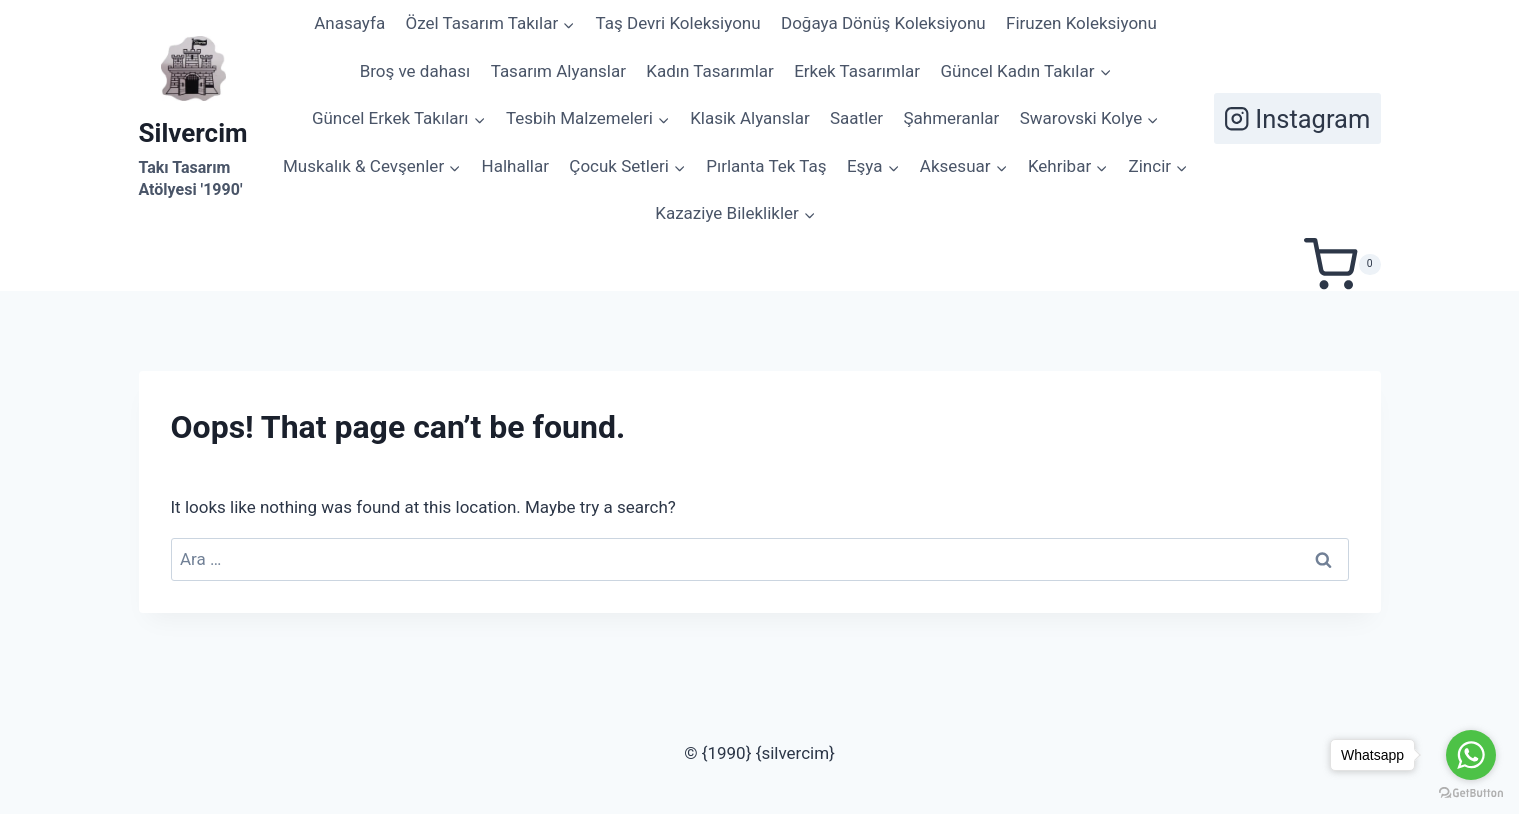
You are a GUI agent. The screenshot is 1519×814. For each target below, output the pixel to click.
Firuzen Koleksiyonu (1081, 23)
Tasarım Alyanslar (558, 71)
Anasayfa (349, 23)
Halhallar (515, 166)
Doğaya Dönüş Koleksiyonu (883, 23)
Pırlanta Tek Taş (766, 166)
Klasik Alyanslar (749, 118)
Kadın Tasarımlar (709, 71)
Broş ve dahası (415, 71)
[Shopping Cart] (1342, 264)
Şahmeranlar (951, 118)
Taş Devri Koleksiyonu (678, 23)
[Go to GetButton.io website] (1471, 793)
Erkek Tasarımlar (857, 71)
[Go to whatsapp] (1471, 755)
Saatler (856, 118)
